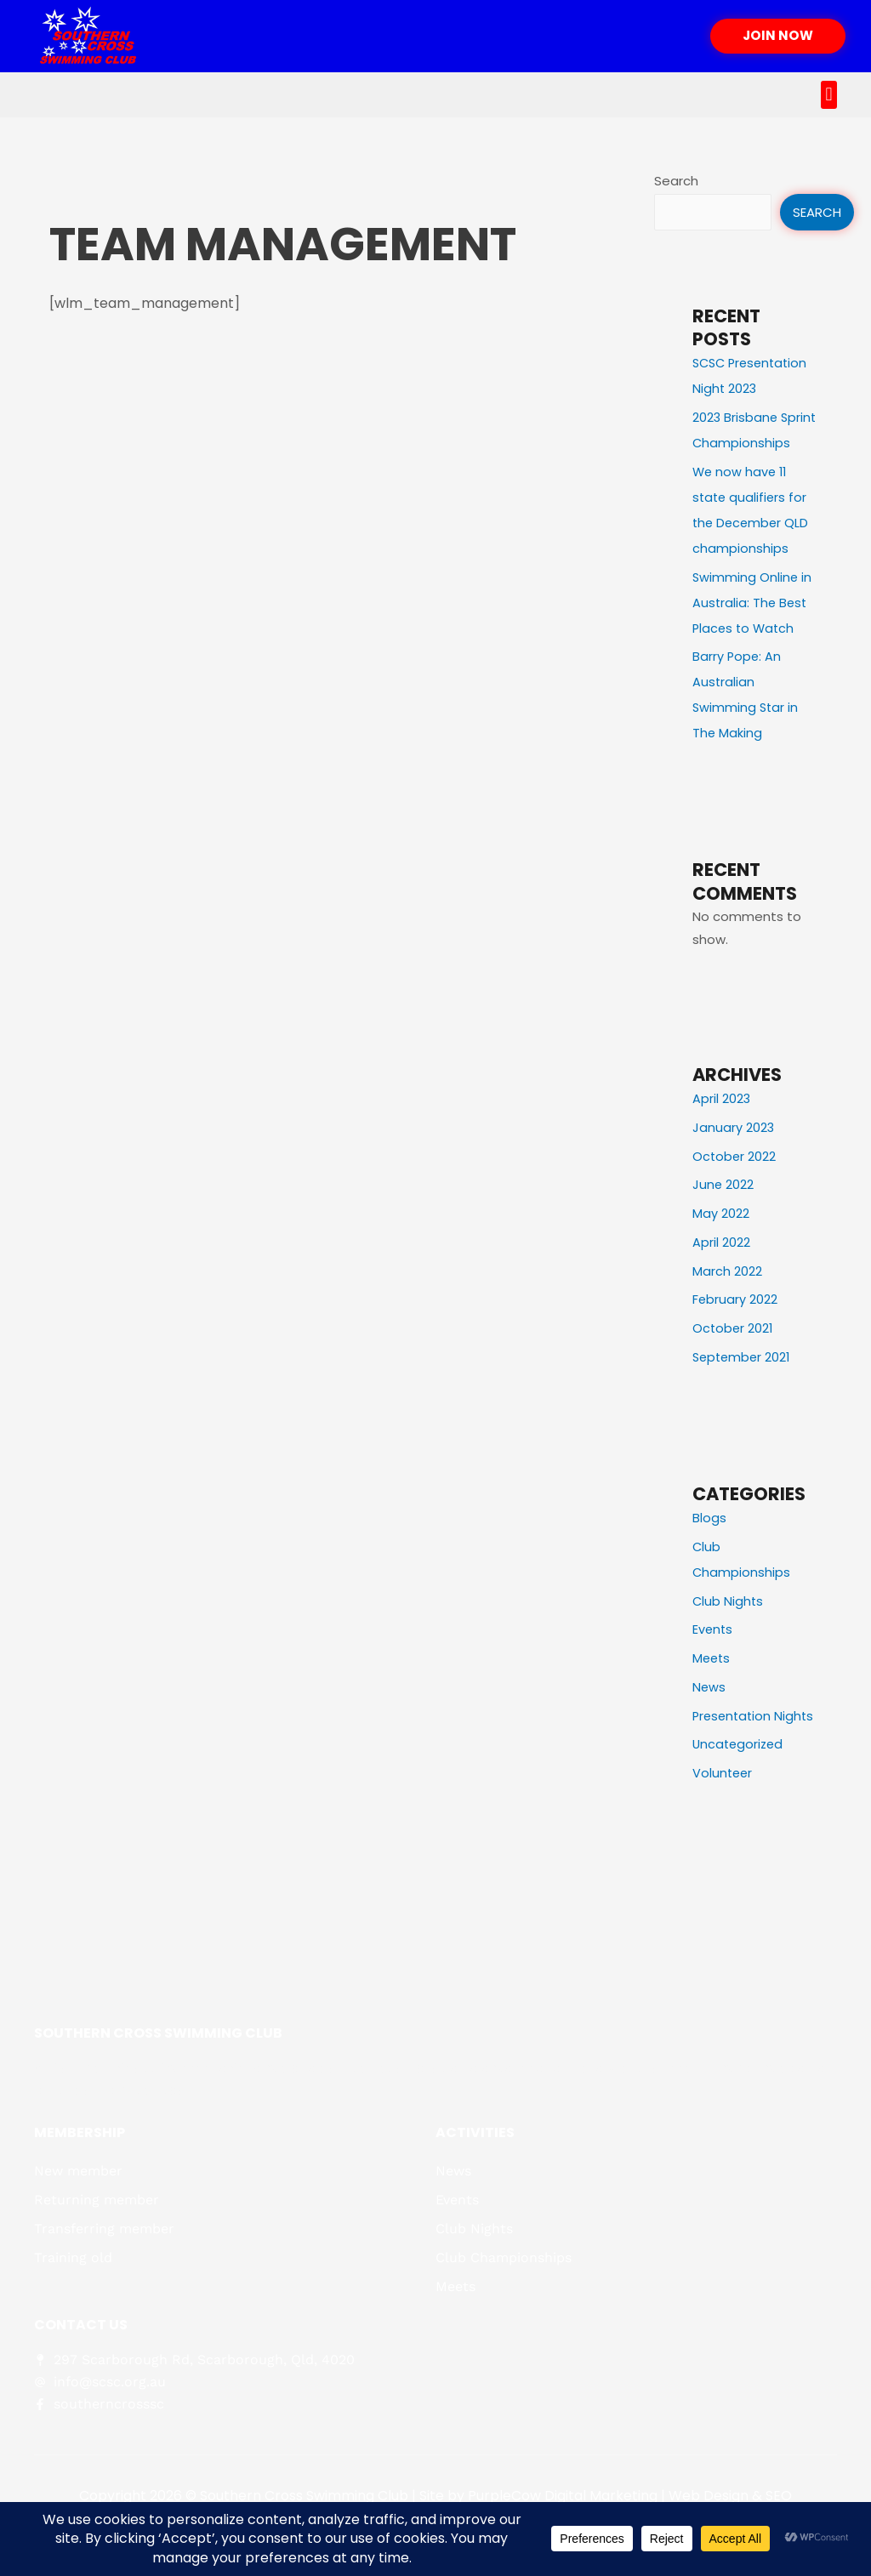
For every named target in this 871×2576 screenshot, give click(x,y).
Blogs (709, 1544)
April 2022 (721, 1268)
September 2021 (743, 1383)
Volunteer (723, 1825)
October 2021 (733, 1354)
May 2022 (720, 1239)
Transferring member (104, 2280)
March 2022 (727, 1297)
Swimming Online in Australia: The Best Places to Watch (752, 628)
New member (78, 2223)
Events (713, 1655)
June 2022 (723, 1211)
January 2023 (733, 1154)
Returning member (96, 2251)
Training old (73, 2309)
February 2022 (735, 1325)
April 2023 (721, 1125)
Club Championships (504, 2309)
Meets (712, 1684)
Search (676, 181)
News (709, 1713)
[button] (829, 95)
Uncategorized (739, 1796)
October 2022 (734, 1182)
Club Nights (728, 1627)
